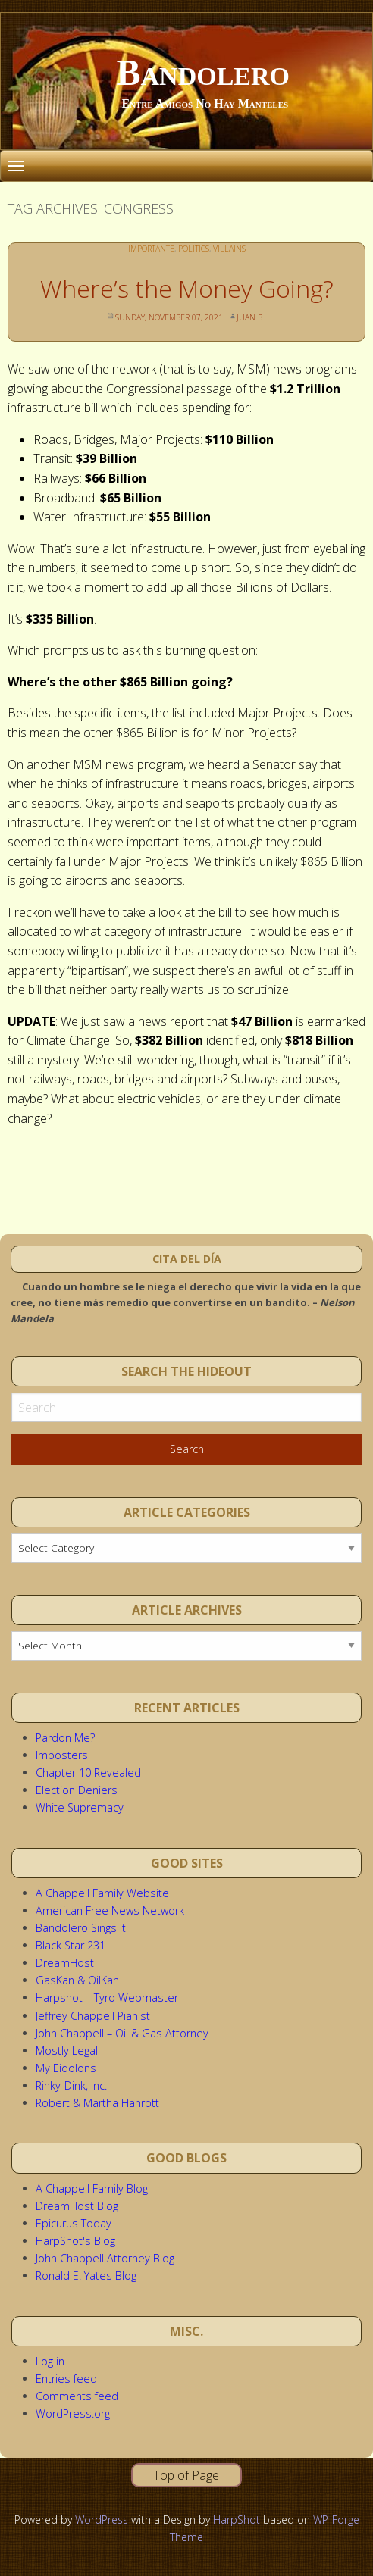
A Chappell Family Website (102, 1893)
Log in (50, 2361)
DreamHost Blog (77, 2206)
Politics (193, 248)
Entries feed (66, 2378)
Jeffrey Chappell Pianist (93, 2016)
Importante (151, 248)
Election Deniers (77, 1790)
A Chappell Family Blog (92, 2188)
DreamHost (65, 1962)
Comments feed (77, 2396)
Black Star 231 (70, 1945)
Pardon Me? (65, 1737)
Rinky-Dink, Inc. (71, 2085)
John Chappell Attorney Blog (105, 2258)
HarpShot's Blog (75, 2241)
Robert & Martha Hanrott (97, 2103)
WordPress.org (73, 2413)
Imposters (62, 1755)
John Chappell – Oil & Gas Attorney (122, 2033)
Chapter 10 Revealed (88, 1772)
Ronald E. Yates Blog (86, 2275)
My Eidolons (66, 2068)
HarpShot (236, 2519)
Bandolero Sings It (81, 1928)
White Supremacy (80, 1807)
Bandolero (203, 72)
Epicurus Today (73, 2223)
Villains (229, 248)
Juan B (249, 317)
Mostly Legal (67, 2050)
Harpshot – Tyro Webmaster (107, 1997)
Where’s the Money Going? (187, 288)
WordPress (101, 2519)
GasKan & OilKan (77, 1980)
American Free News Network (110, 1910)
